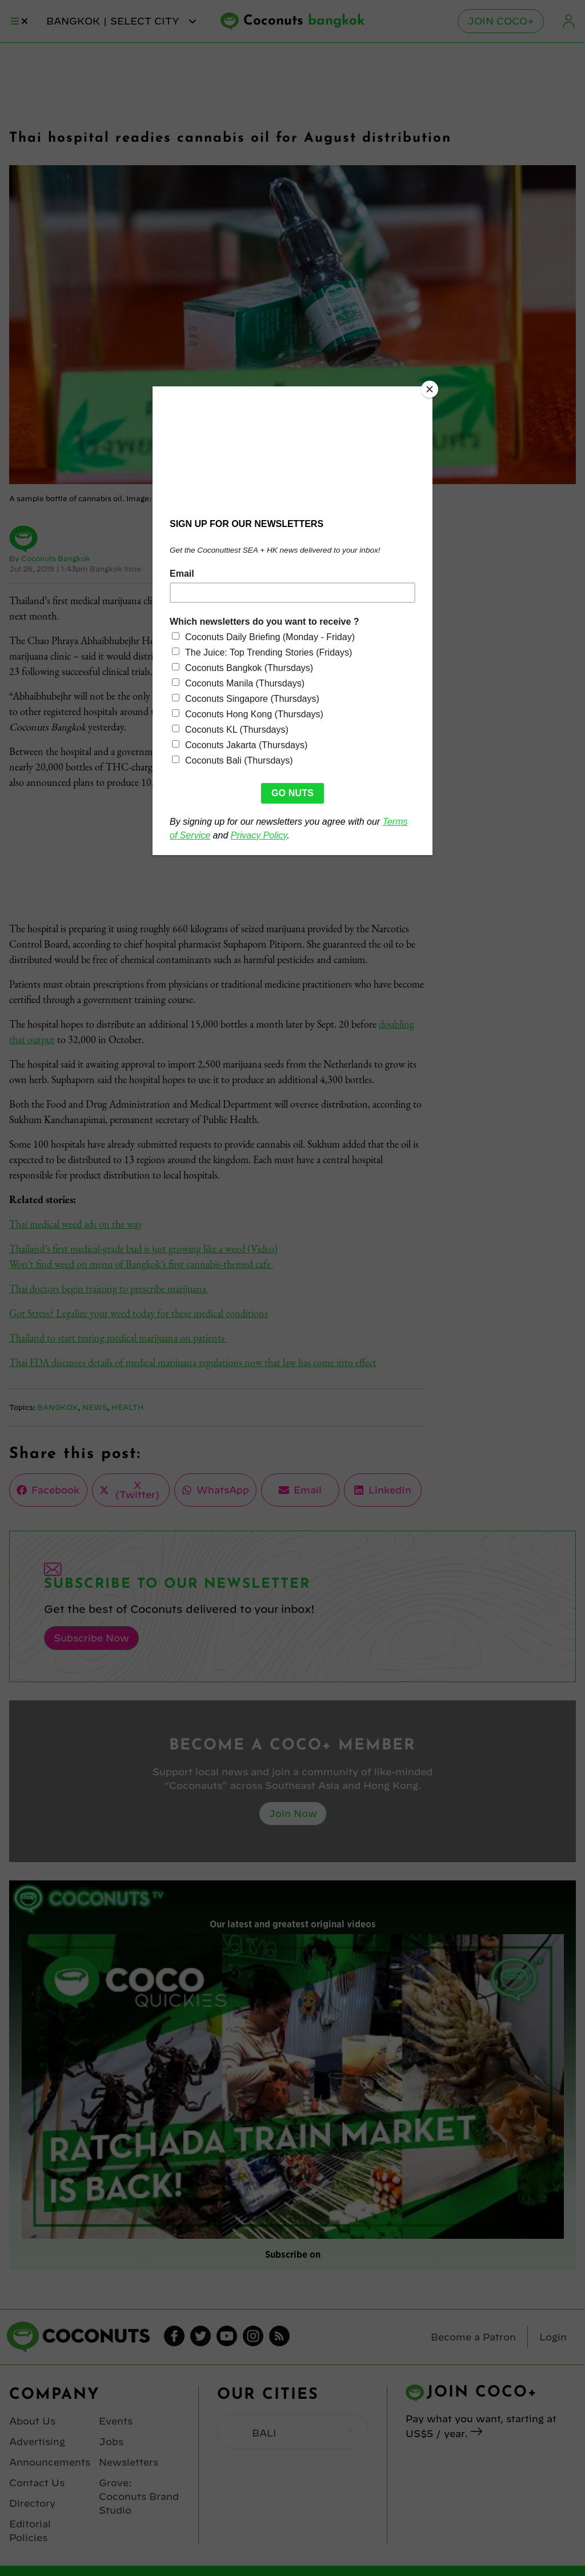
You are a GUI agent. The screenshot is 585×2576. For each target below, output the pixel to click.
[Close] (429, 389)
